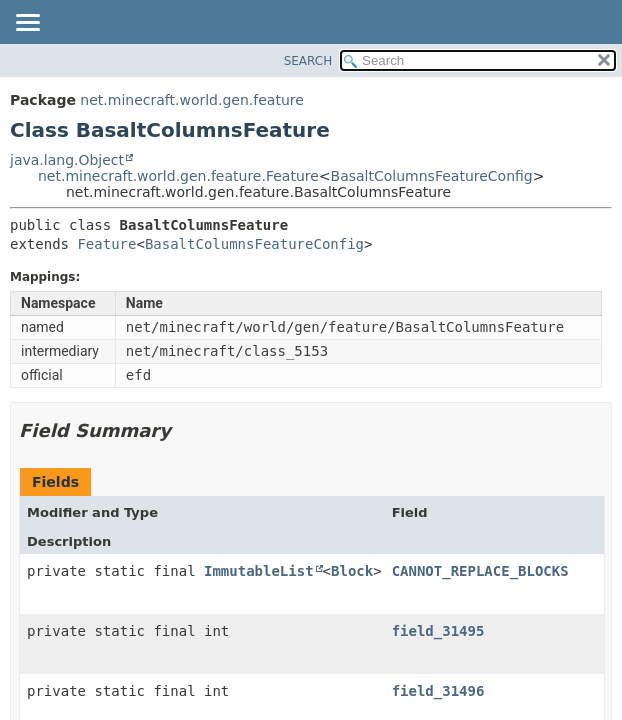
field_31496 (438, 691)
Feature (106, 244)
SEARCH (308, 61)
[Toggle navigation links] (27, 24)
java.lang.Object (67, 160)
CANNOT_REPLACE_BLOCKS (480, 571)
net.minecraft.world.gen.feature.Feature (178, 176)
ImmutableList (259, 571)
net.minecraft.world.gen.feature (191, 100)
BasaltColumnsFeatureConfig (432, 176)
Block (352, 571)
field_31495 (438, 631)
